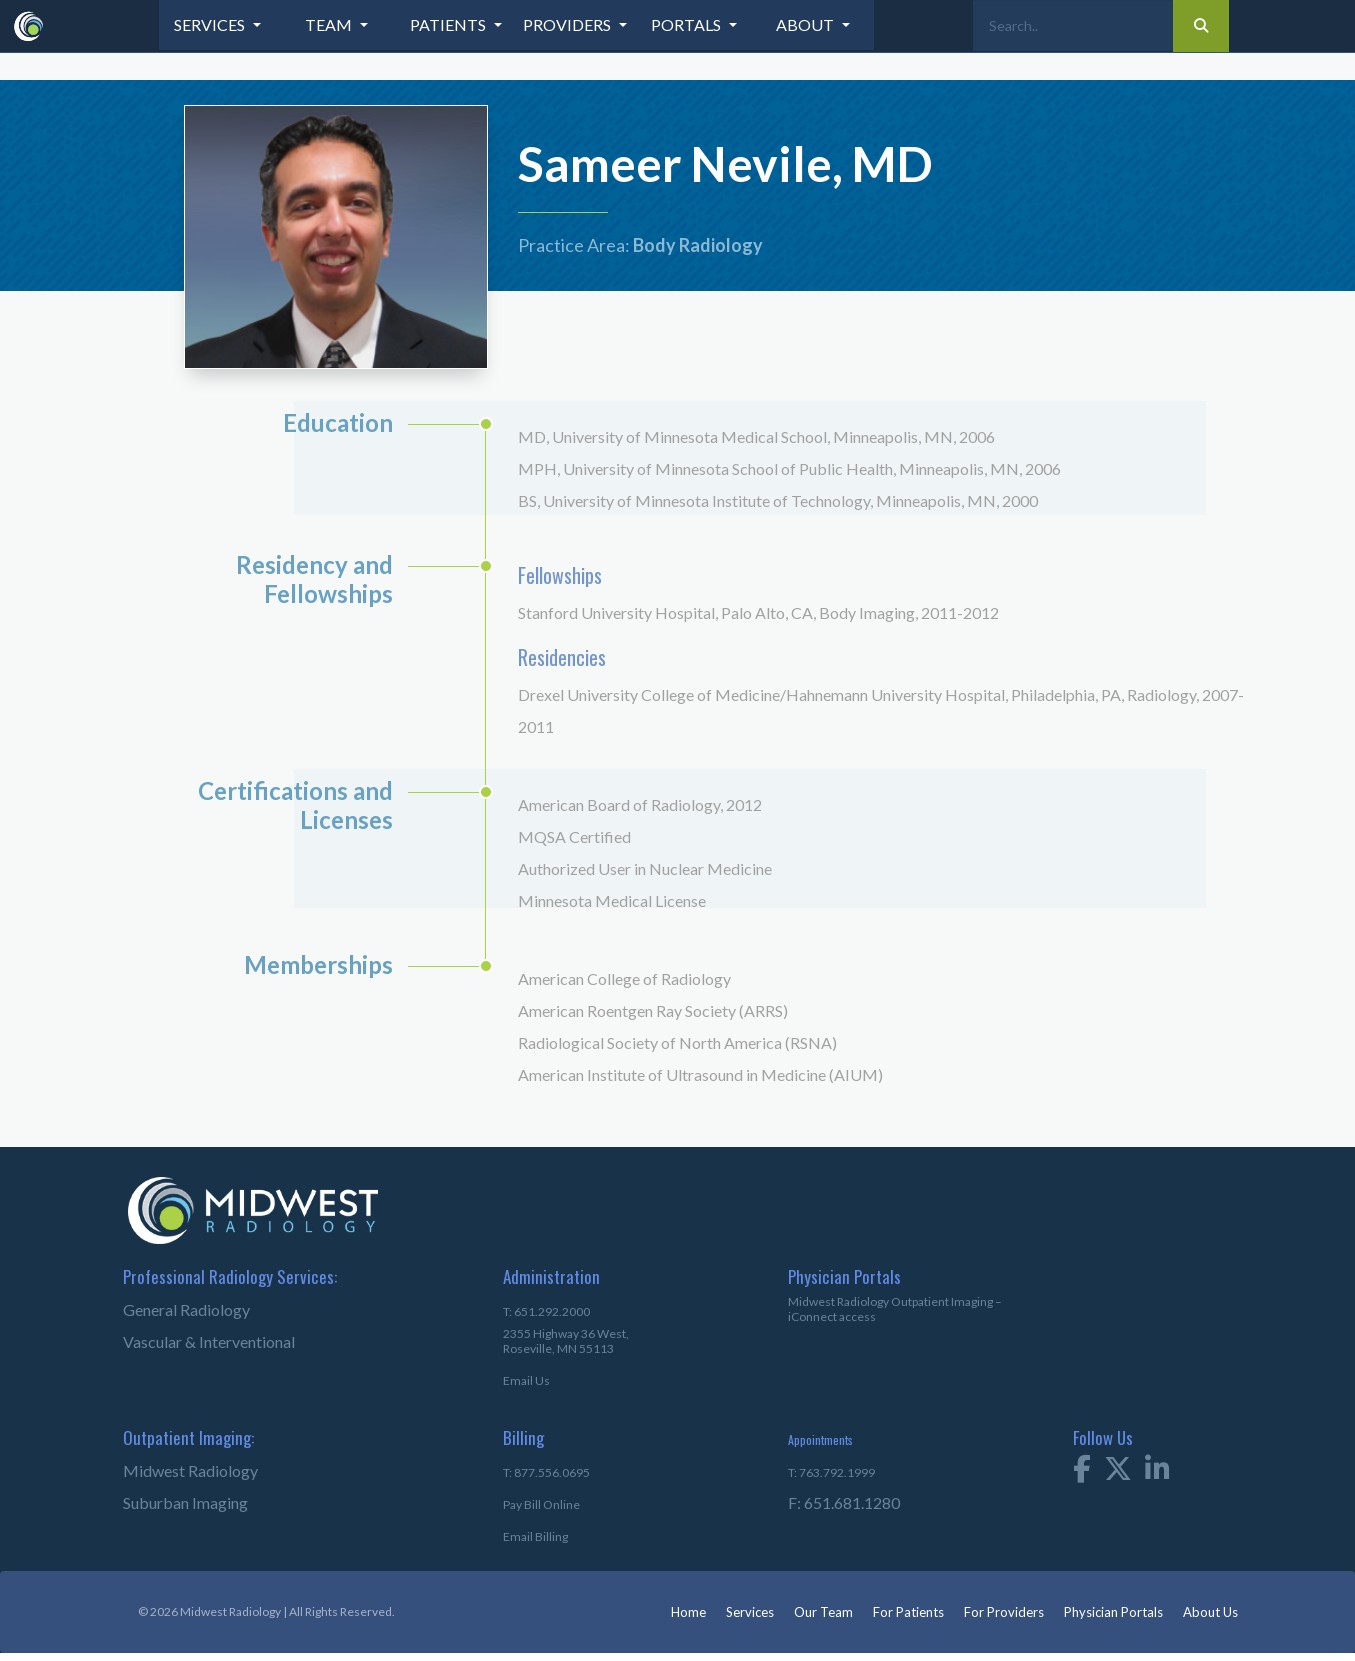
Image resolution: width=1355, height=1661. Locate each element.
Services (750, 1612)
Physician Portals (1113, 1612)
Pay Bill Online (541, 1504)
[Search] (1073, 25)
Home (688, 1612)
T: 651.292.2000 (546, 1311)
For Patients (908, 1612)
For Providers (1004, 1612)
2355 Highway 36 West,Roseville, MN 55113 (566, 1341)
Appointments (820, 1439)
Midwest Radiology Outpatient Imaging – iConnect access (895, 1309)
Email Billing (535, 1536)
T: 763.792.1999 (831, 1472)
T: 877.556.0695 (546, 1472)
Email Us (526, 1380)
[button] (219, 25)
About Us (1210, 1612)
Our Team (823, 1612)
